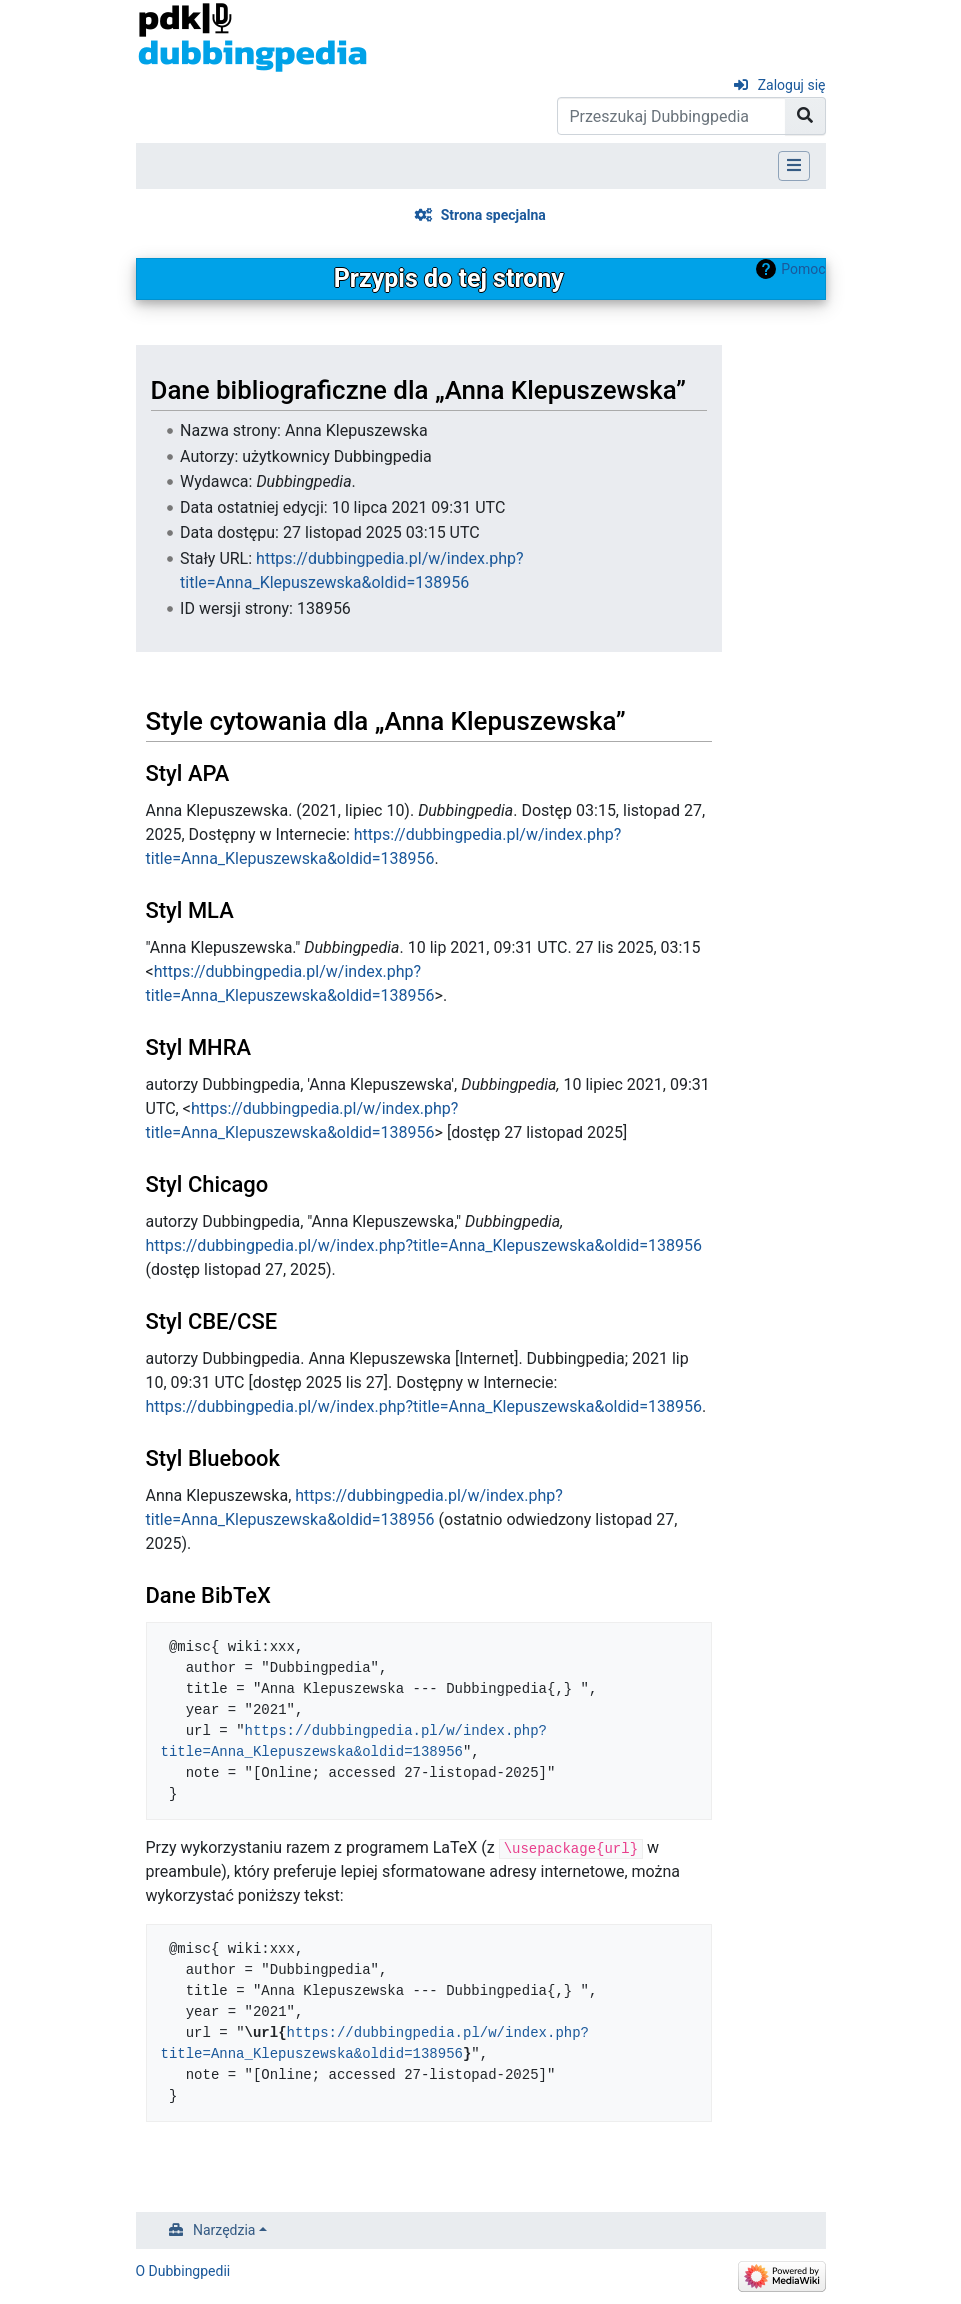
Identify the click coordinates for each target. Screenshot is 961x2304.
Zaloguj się (792, 85)
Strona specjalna (493, 215)
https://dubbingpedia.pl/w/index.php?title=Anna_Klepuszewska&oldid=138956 (424, 1245)
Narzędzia (224, 2230)
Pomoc (803, 269)
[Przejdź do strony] (805, 116)
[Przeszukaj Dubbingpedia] (671, 116)
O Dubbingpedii (183, 2271)
